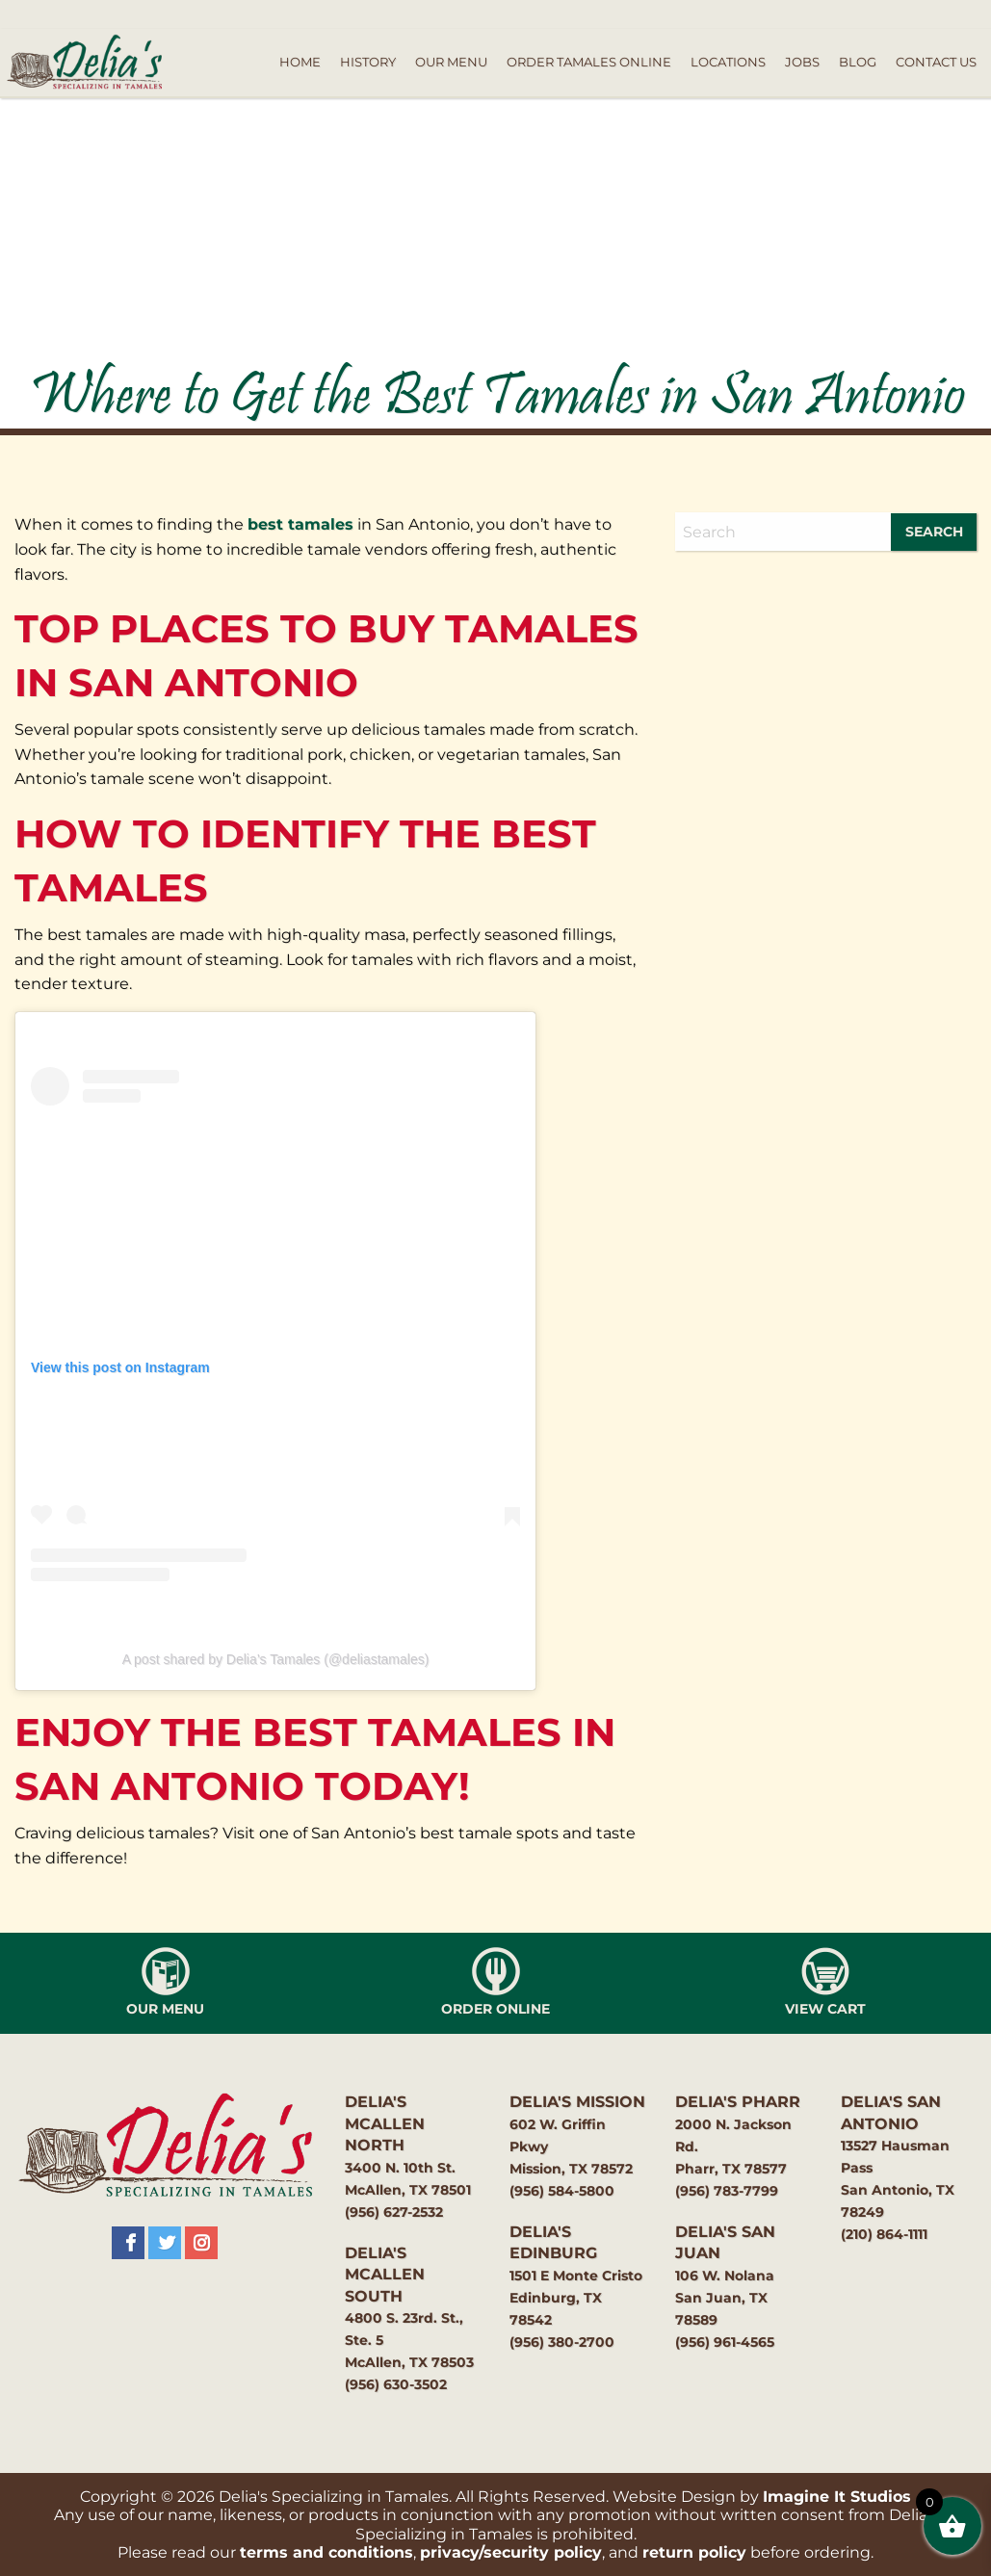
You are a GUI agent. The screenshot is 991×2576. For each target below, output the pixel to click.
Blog (857, 62)
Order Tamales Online (589, 62)
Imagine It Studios (837, 2496)
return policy (694, 2552)
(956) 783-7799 (726, 2190)
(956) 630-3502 (396, 2384)
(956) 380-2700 (561, 2342)
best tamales (300, 524)
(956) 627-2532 (394, 2212)
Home (300, 62)
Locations (728, 62)
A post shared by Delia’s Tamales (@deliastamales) (276, 1659)
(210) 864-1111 (884, 2234)
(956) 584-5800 (561, 2190)
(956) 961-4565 (724, 2342)
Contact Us (936, 62)
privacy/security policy (511, 2552)
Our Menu (451, 62)
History (368, 62)
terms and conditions (326, 2552)
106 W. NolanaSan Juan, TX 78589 (724, 2298)
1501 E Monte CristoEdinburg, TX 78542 (575, 2298)
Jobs (802, 62)
